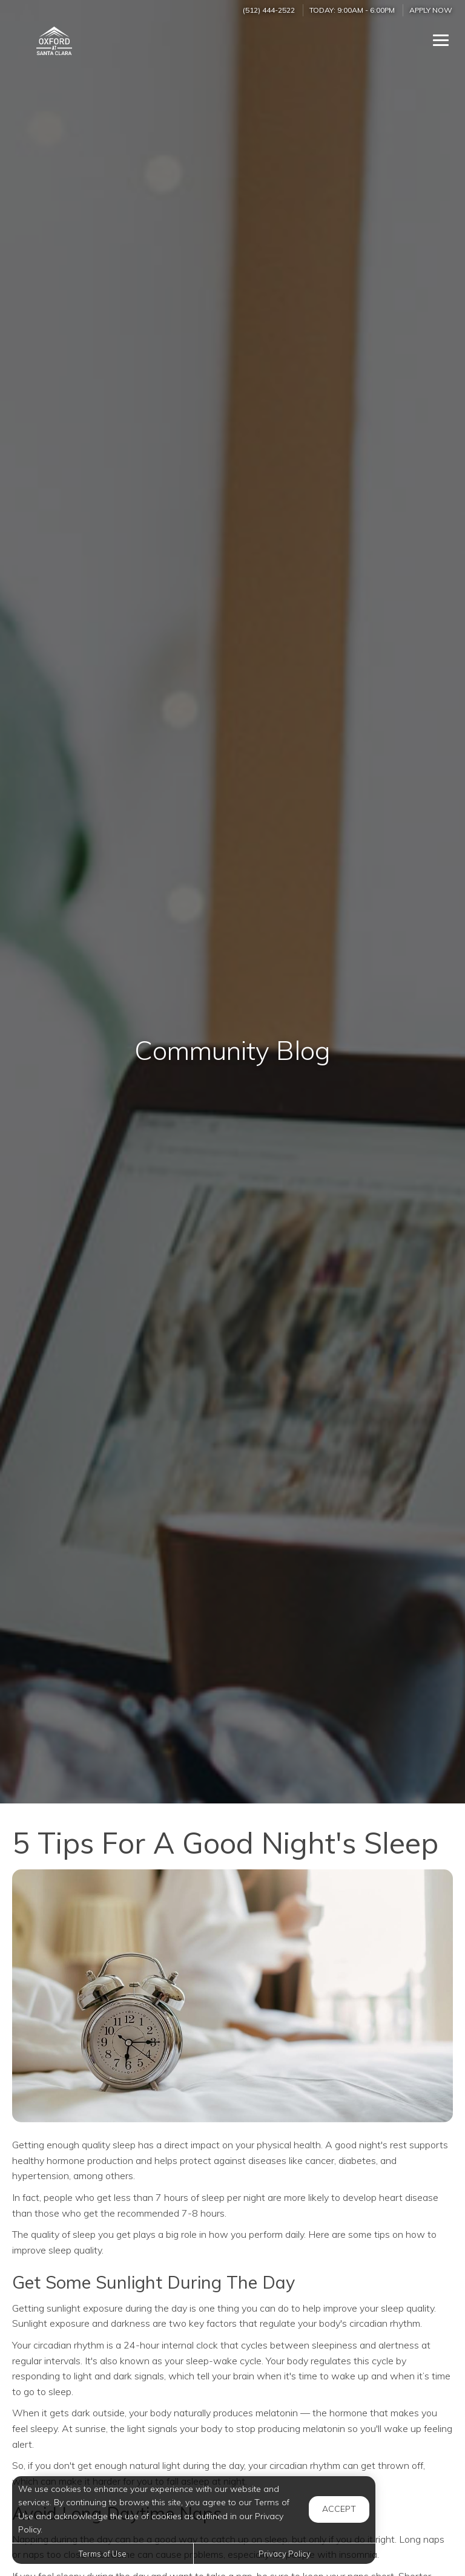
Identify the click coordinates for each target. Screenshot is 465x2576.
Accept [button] (339, 2508)
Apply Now (430, 10)
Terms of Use (103, 2553)
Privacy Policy (285, 2553)
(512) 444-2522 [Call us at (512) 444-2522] (269, 10)
